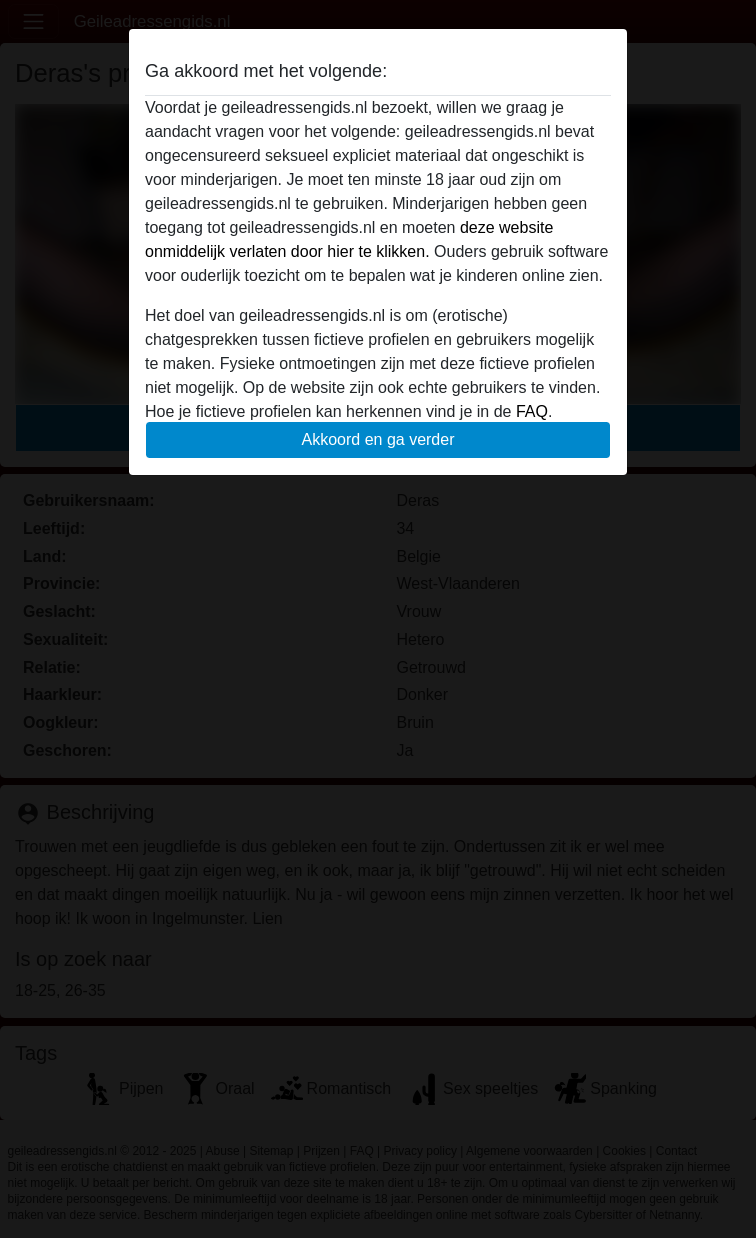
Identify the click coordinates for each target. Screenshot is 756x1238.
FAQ (532, 411)
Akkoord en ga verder (378, 439)
